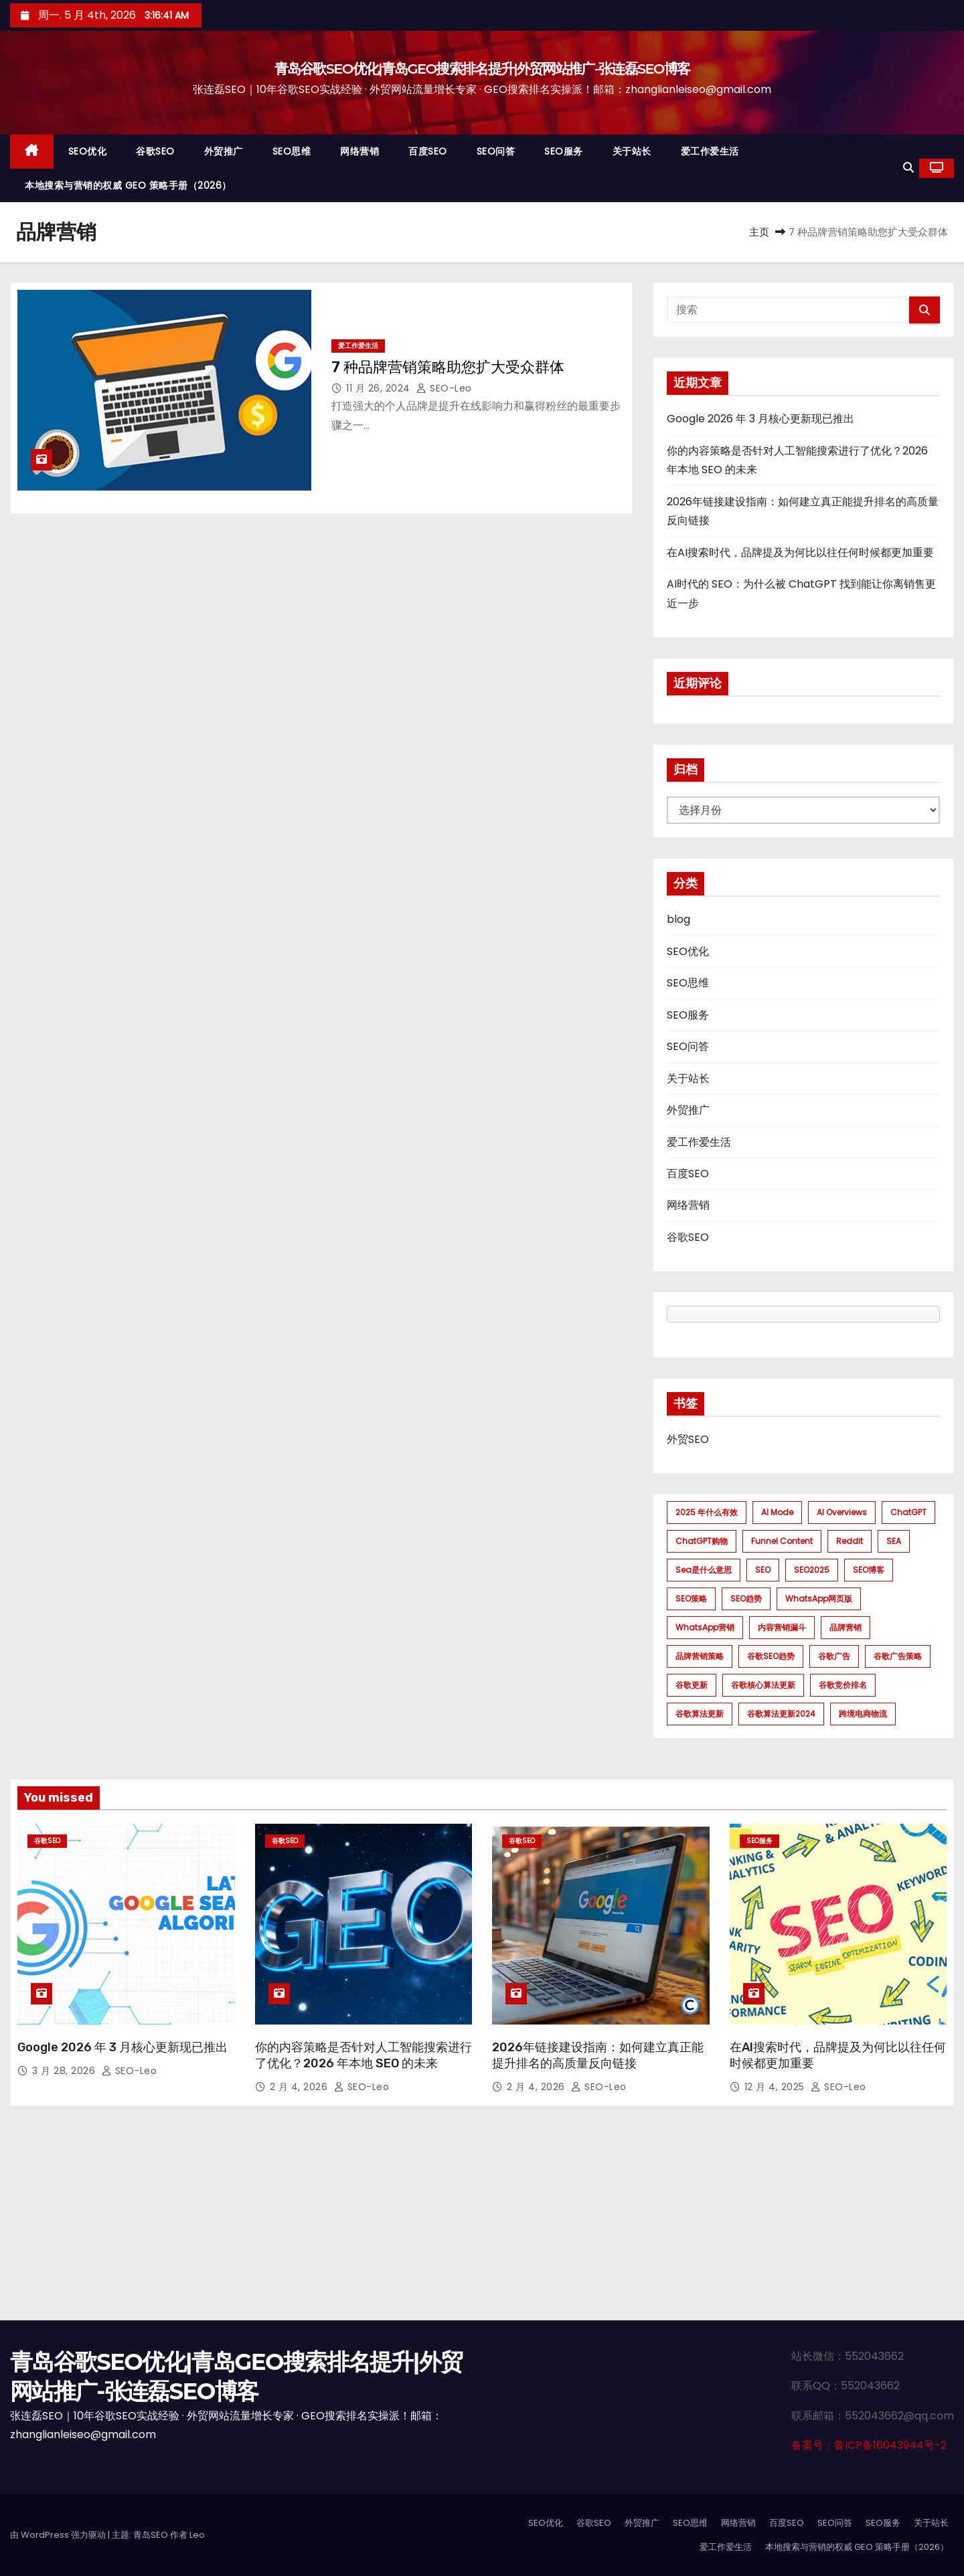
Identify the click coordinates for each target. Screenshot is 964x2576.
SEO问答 (496, 151)
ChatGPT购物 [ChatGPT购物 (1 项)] (701, 1541)
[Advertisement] (482, 2220)
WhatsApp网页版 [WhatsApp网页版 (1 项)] (818, 1598)
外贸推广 (223, 151)
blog (678, 919)
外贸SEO (688, 1439)
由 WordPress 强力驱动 (59, 2534)
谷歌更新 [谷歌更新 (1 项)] (691, 1685)
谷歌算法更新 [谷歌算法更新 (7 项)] (699, 1713)
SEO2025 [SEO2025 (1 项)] (811, 1569)
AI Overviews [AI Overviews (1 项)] (842, 1512)
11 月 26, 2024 (379, 388)
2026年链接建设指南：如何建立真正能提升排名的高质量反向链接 (598, 2055)
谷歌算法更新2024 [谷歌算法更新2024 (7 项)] (781, 1713)
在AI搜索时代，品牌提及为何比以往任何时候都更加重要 (800, 552)
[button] (908, 167)
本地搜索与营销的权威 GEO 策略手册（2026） (128, 185)
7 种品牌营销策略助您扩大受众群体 (447, 367)
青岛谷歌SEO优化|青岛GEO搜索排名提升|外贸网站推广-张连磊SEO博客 (482, 68)
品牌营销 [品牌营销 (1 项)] (845, 1627)
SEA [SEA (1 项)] (893, 1541)
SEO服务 (563, 151)
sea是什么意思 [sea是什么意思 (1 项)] (703, 1569)
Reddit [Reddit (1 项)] (849, 1541)
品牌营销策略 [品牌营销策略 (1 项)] (699, 1656)
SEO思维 (291, 151)
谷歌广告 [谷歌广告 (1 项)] (834, 1656)
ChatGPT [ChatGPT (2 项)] (908, 1512)
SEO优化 (87, 151)
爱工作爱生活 (710, 151)
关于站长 (632, 151)
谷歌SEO (155, 151)
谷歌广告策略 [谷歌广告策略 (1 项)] (898, 1656)
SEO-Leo (444, 388)
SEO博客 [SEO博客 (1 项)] (868, 1569)
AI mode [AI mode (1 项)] (777, 1512)
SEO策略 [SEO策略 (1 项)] (691, 1598)
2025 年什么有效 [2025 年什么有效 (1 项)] (706, 1512)
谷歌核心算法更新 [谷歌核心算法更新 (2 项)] (763, 1685)
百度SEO (427, 151)
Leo (197, 2534)
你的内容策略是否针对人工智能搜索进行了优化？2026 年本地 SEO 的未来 (363, 2055)
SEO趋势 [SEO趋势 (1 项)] (746, 1598)
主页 (759, 232)
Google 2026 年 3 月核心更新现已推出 (760, 418)
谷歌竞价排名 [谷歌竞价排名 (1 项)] (843, 1685)
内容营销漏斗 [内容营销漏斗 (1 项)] (782, 1627)
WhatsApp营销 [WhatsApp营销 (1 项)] (704, 1627)
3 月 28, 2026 (65, 2070)
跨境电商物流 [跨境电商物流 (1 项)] (863, 1713)
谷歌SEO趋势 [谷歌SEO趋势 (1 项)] (771, 1656)
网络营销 (359, 151)
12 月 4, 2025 (776, 2086)
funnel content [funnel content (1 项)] (782, 1541)
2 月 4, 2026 (300, 2086)
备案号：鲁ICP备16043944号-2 (869, 2445)
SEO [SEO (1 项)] (763, 1569)
